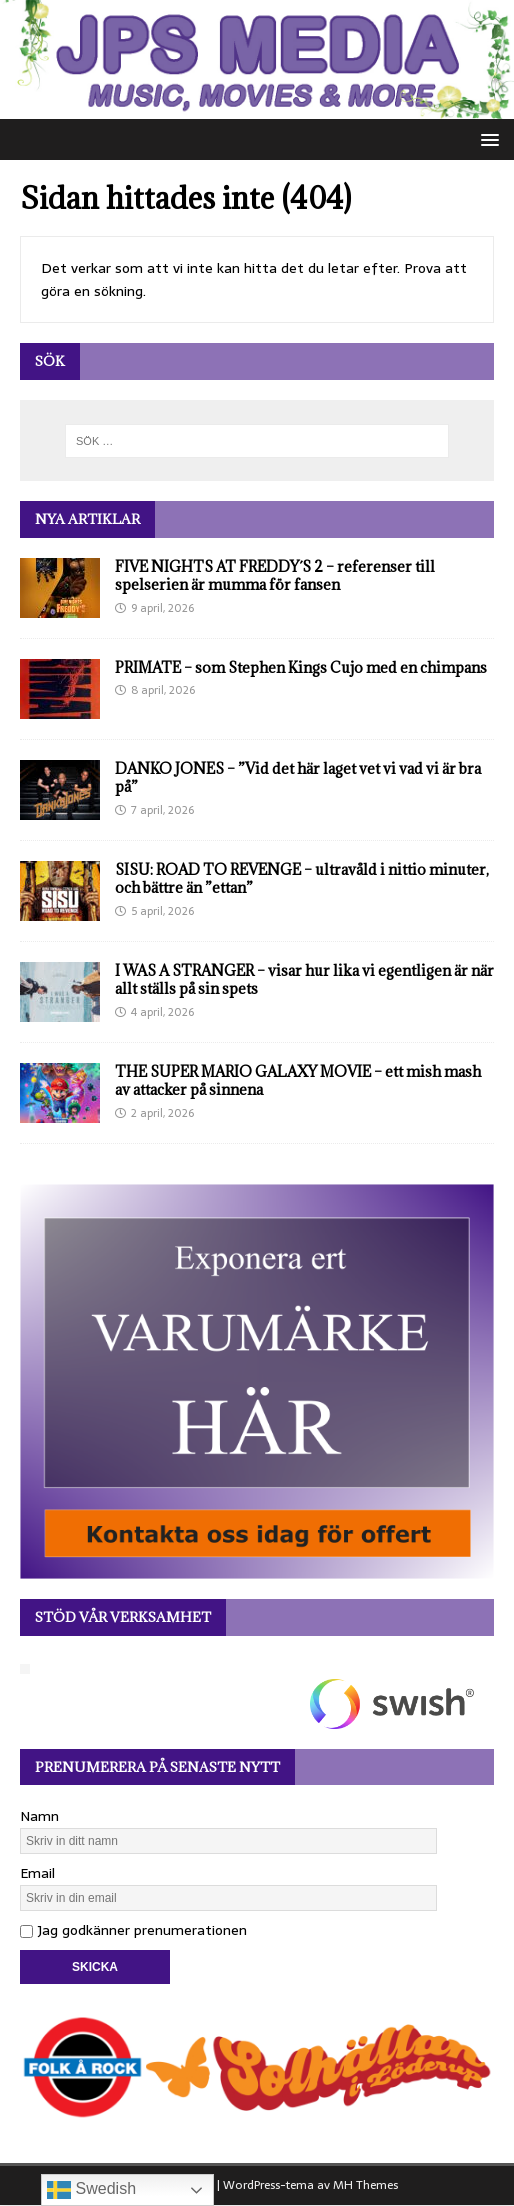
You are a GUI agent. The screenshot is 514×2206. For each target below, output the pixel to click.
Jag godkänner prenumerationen (133, 1930)
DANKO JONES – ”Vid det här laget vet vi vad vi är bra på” (298, 777)
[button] (486, 138)
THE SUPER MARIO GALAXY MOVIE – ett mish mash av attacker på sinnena (298, 1080)
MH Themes (365, 2185)
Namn (39, 1816)
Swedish (91, 2190)
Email (37, 1873)
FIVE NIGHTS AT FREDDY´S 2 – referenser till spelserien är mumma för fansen (275, 575)
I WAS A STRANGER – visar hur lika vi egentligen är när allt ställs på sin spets (304, 979)
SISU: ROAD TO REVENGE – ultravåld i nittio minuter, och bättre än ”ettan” (302, 878)
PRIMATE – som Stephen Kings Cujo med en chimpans (301, 667)
